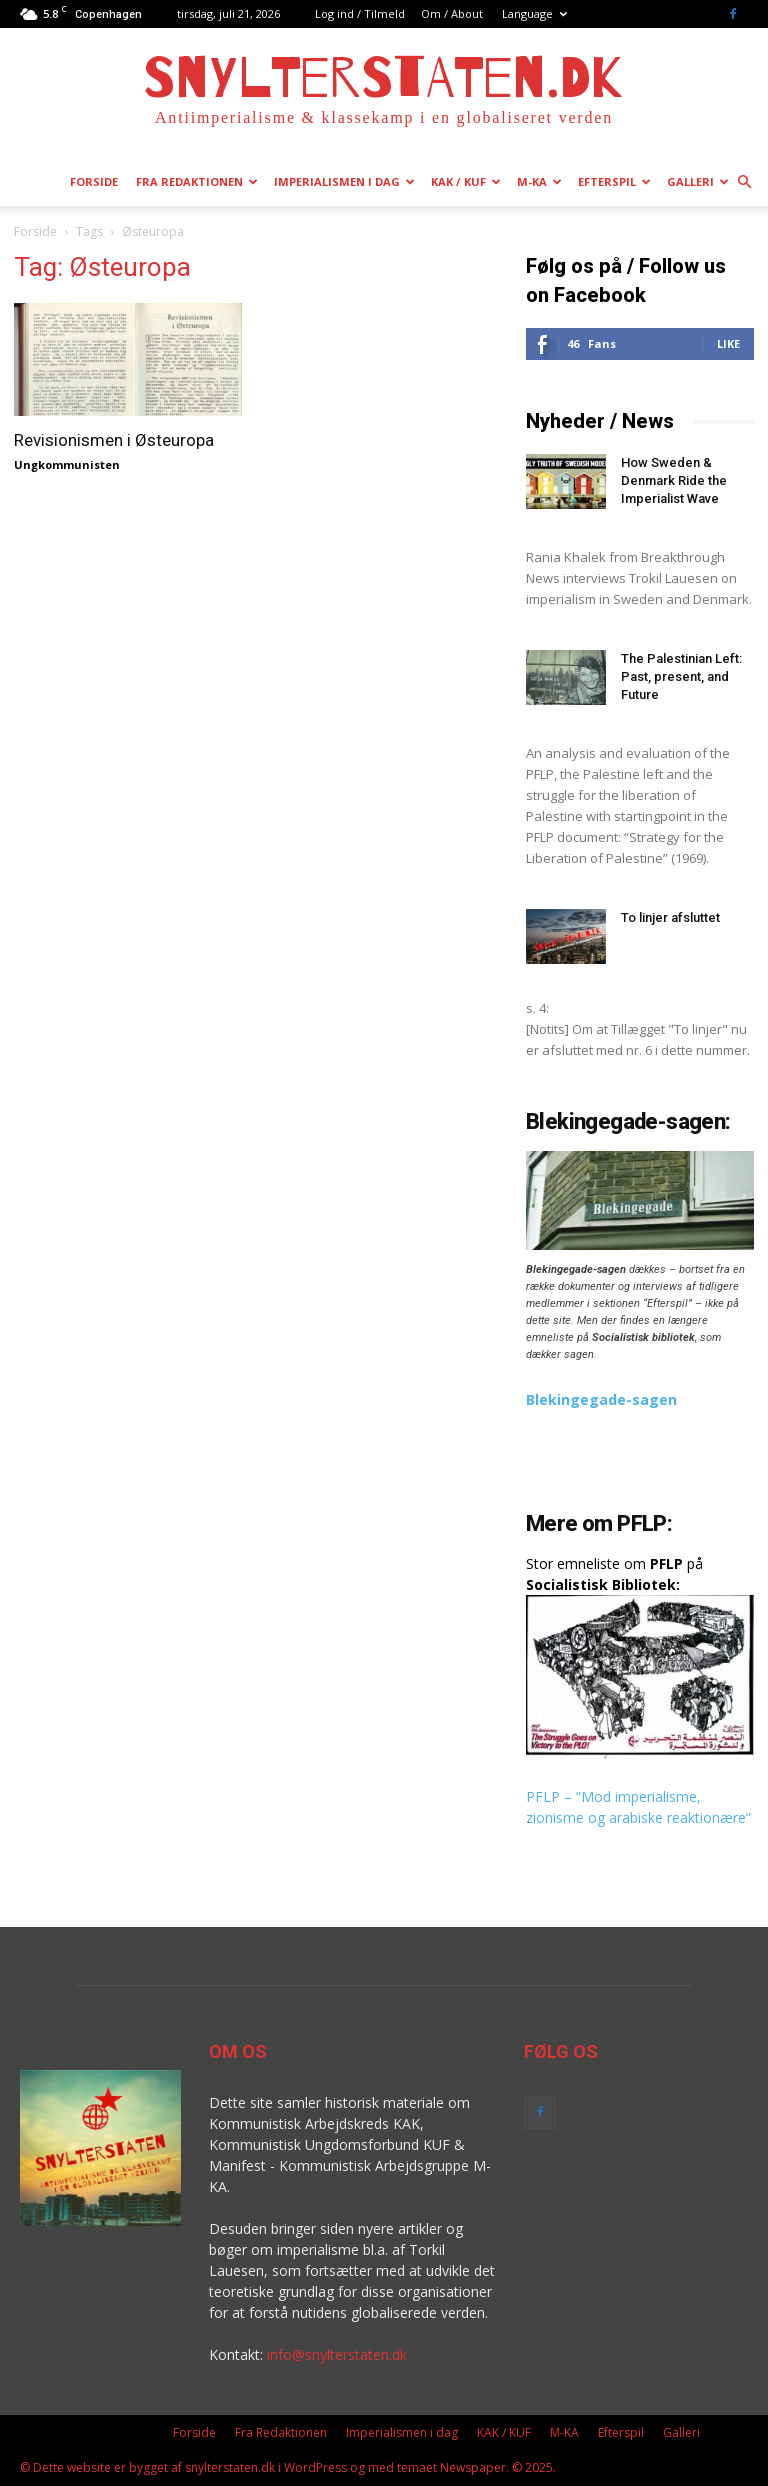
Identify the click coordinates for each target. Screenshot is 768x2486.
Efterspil (614, 181)
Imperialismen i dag (344, 181)
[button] (744, 182)
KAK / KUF (466, 181)
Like (728, 343)
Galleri (698, 181)
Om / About (452, 13)
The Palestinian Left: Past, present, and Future (681, 676)
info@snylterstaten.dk (337, 2354)
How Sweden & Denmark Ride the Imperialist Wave (674, 480)
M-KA (539, 181)
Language (534, 13)
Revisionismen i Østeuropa (114, 440)
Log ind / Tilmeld (360, 13)
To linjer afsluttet (670, 917)
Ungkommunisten (67, 464)
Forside (94, 181)
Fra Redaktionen (197, 181)
